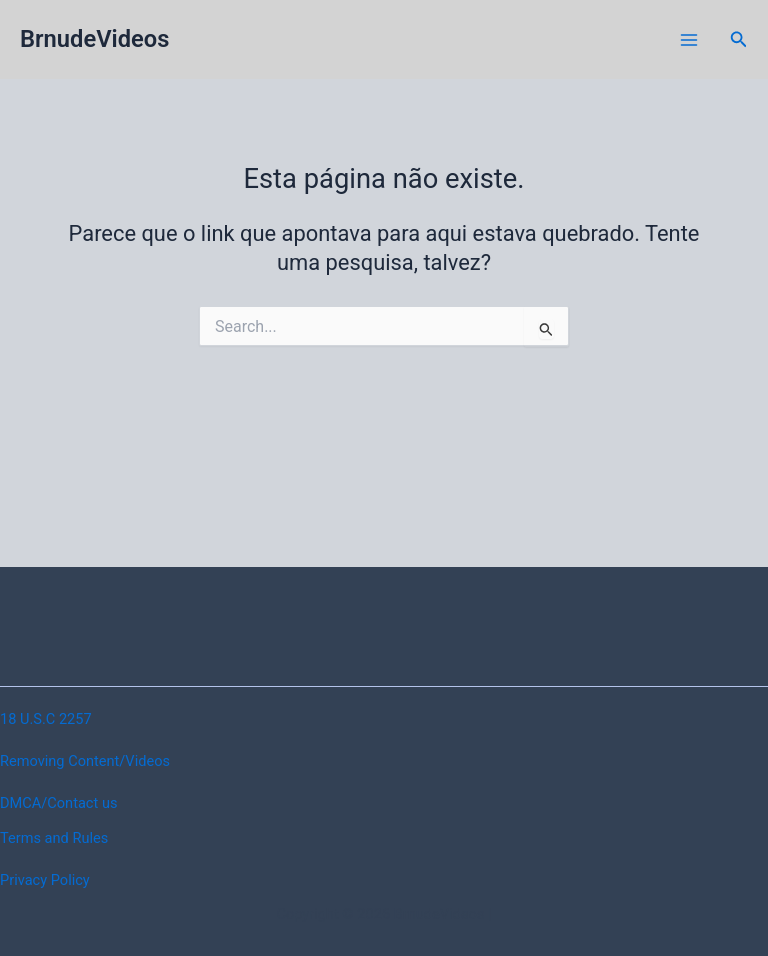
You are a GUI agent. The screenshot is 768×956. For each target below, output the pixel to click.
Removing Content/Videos (85, 761)
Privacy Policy (45, 880)
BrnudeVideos (94, 39)
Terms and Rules (54, 838)
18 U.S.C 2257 (46, 719)
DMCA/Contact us (58, 803)
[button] (739, 39)
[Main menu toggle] (689, 40)
